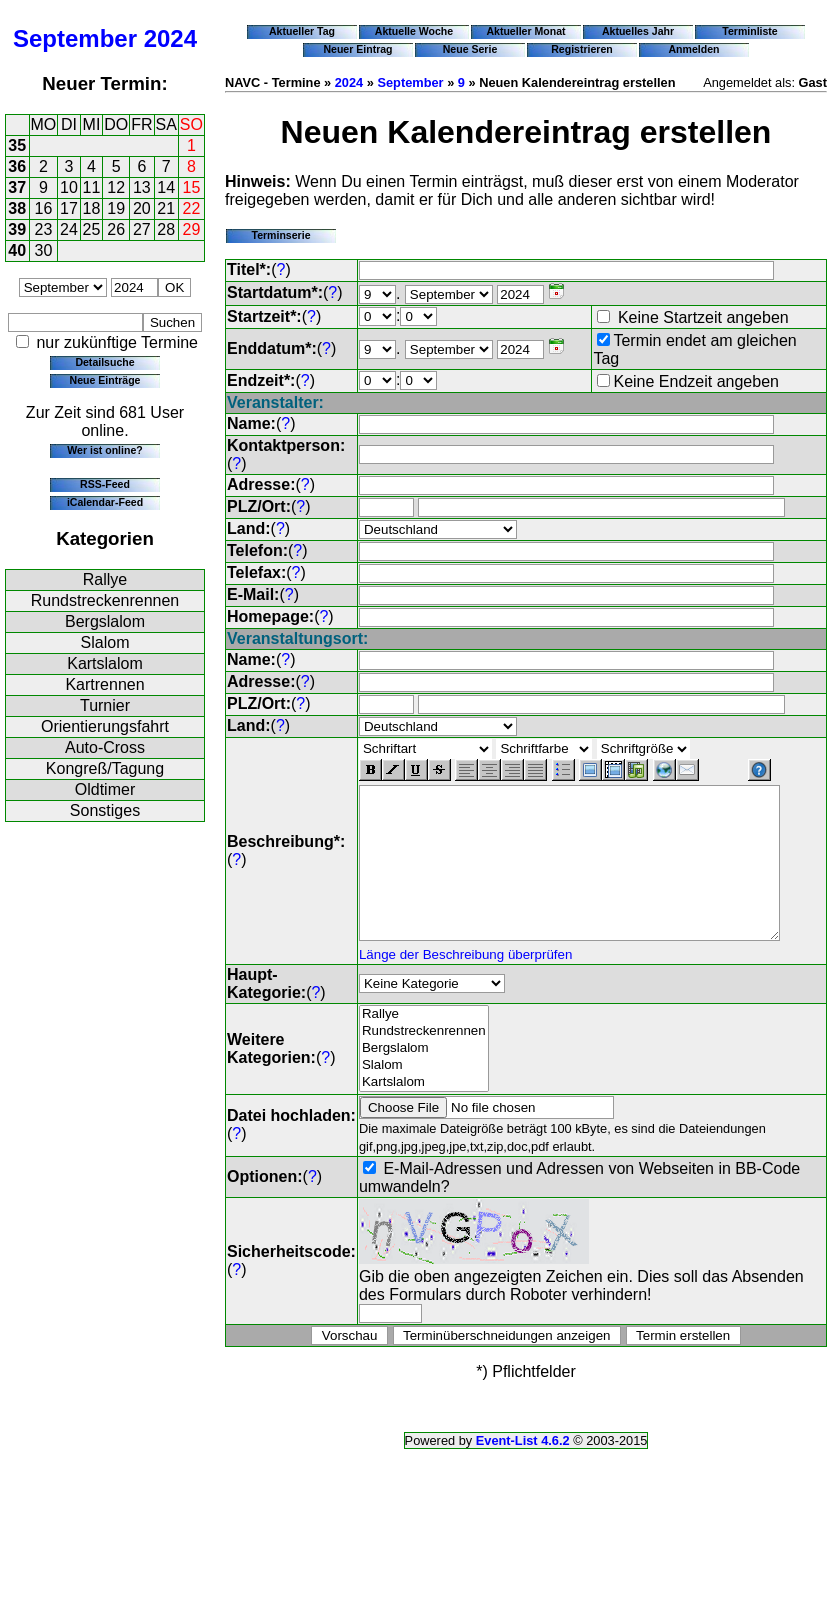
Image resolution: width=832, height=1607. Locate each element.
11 (92, 187)
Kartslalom (105, 663)
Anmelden (694, 49)
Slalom (105, 642)
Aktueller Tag (302, 31)
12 (116, 187)
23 (44, 229)
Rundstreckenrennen (105, 600)
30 (44, 250)
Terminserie (280, 235)
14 (166, 187)
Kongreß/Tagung (105, 768)
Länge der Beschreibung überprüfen (465, 967)
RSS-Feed (105, 484)
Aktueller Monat (525, 31)
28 (166, 229)
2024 (170, 38)
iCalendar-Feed (105, 502)
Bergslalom (105, 621)
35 (17, 145)
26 (116, 229)
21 (166, 208)
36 (17, 166)
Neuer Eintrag (357, 49)
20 (142, 208)
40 (17, 250)
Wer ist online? (104, 450)
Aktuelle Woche (414, 31)
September (75, 38)
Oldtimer (105, 789)
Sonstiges (105, 810)
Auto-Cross (105, 747)
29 (192, 229)
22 (192, 208)
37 (17, 187)
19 (116, 208)
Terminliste (749, 31)
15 (192, 187)
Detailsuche (104, 362)
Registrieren (582, 49)
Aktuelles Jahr (638, 31)
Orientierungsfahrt (105, 726)
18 (92, 208)
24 (69, 229)
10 (69, 187)
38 (17, 208)
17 (69, 208)
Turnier (105, 705)
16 (44, 208)
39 (17, 229)
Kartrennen (104, 684)
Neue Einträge (105, 380)
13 (142, 187)
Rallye (105, 579)
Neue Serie (470, 49)
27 (142, 229)
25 (92, 229)
